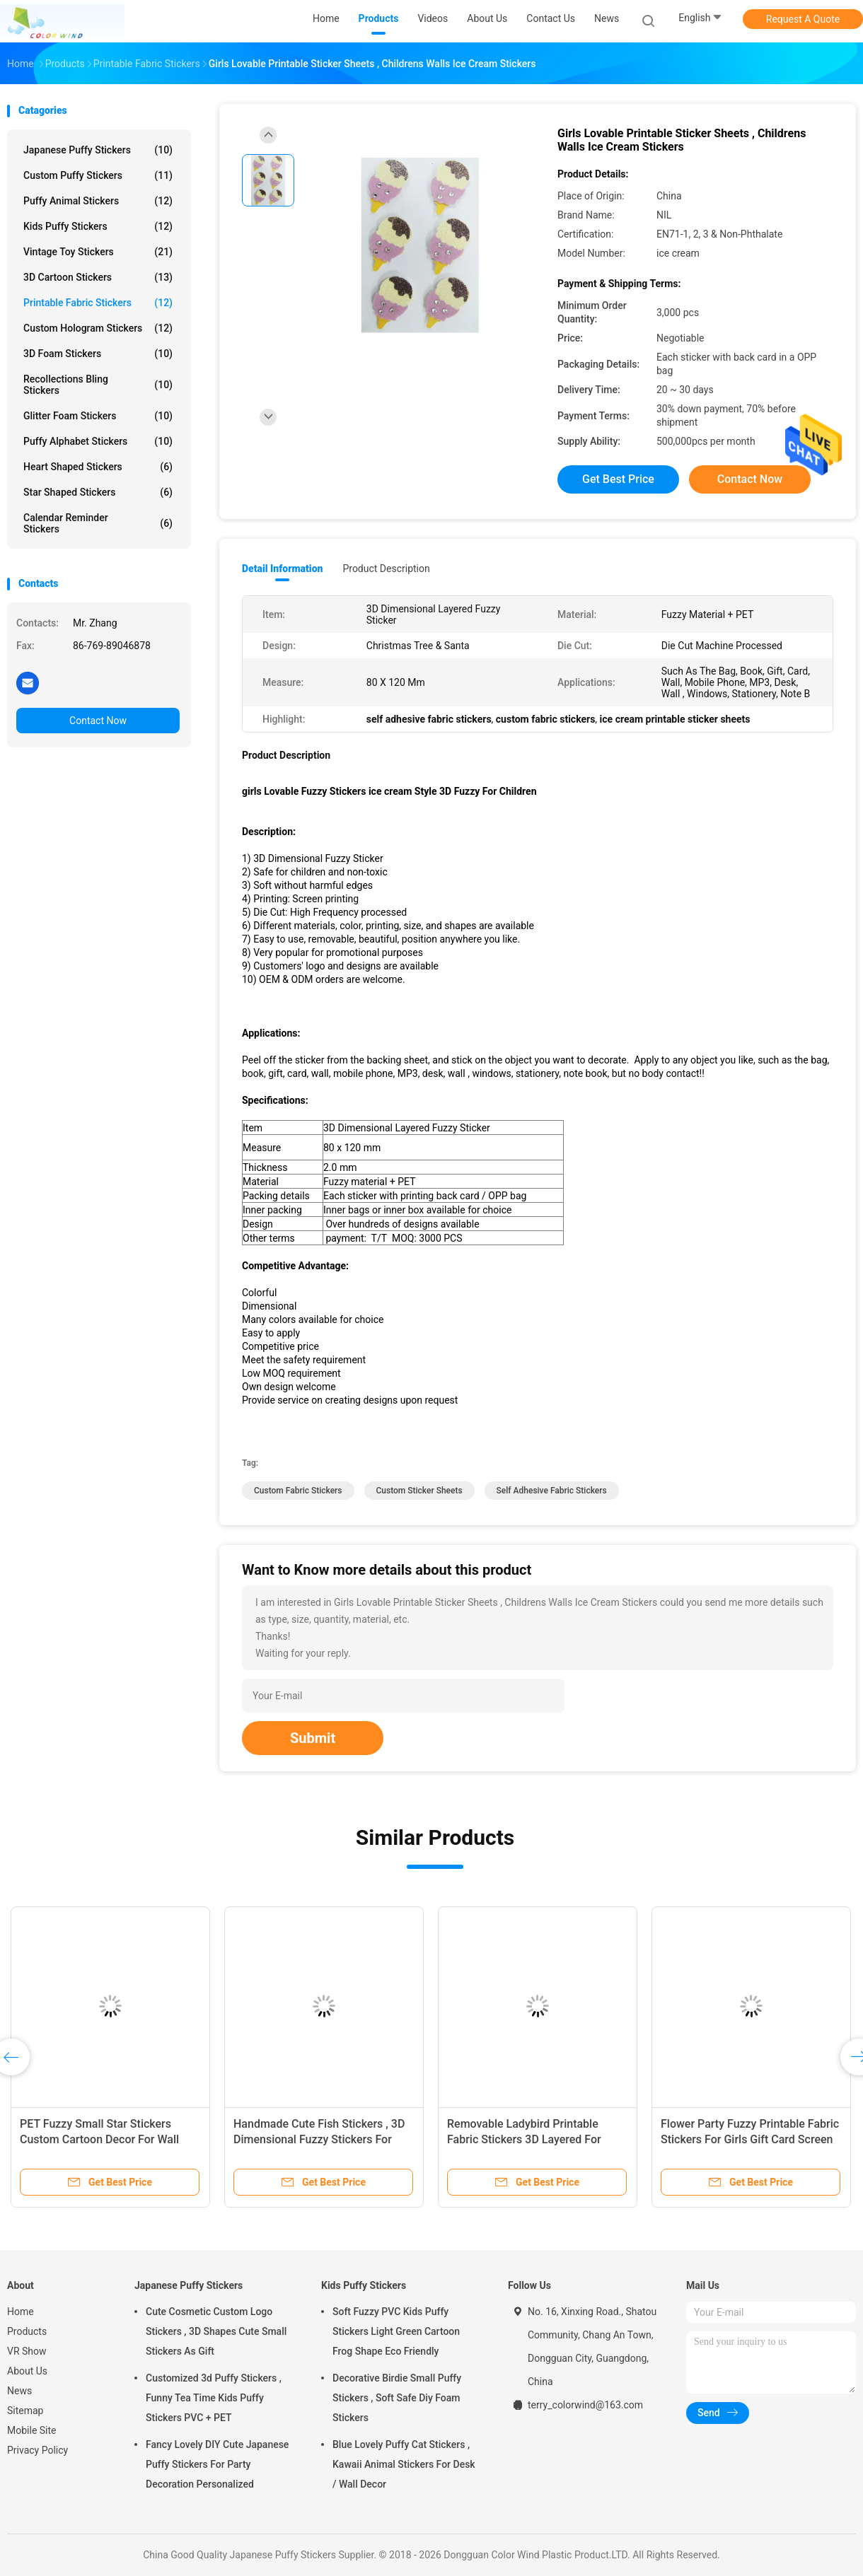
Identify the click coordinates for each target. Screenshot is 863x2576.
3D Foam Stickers (98, 353)
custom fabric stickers (298, 1491)
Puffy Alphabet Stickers (98, 441)
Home (20, 2311)
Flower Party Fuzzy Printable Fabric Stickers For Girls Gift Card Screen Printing (750, 2139)
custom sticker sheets (419, 1491)
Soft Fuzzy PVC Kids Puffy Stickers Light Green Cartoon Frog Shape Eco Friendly (396, 2331)
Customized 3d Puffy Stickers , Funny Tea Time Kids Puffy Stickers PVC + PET (214, 2397)
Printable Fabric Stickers (98, 303)
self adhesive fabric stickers (552, 1491)
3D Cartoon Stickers (98, 277)
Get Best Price (618, 479)
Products (27, 2331)
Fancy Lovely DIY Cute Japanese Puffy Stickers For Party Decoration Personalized (217, 2464)
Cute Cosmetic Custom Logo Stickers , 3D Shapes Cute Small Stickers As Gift (216, 2331)
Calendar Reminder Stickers (98, 523)
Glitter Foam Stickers (98, 416)
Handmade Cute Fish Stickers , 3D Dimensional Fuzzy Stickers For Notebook (319, 2139)
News (19, 2390)
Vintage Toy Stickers (98, 252)
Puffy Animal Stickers (98, 201)
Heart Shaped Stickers (98, 467)
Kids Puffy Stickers (98, 226)
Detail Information (282, 568)
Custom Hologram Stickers (98, 328)
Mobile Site (32, 2430)
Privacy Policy (37, 2450)
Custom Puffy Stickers (98, 175)
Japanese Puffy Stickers (98, 150)
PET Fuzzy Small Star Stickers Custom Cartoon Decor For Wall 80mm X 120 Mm (99, 2139)
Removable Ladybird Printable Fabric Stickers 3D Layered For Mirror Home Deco (524, 2139)
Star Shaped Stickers (98, 492)
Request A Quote (803, 19)
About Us (27, 2371)
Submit (312, 1738)
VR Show (27, 2351)
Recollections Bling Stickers (98, 384)
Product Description (385, 568)
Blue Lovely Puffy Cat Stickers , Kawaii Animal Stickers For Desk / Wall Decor (403, 2464)
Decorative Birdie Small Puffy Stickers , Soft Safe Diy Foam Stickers (396, 2397)
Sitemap (25, 2410)
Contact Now (98, 720)
